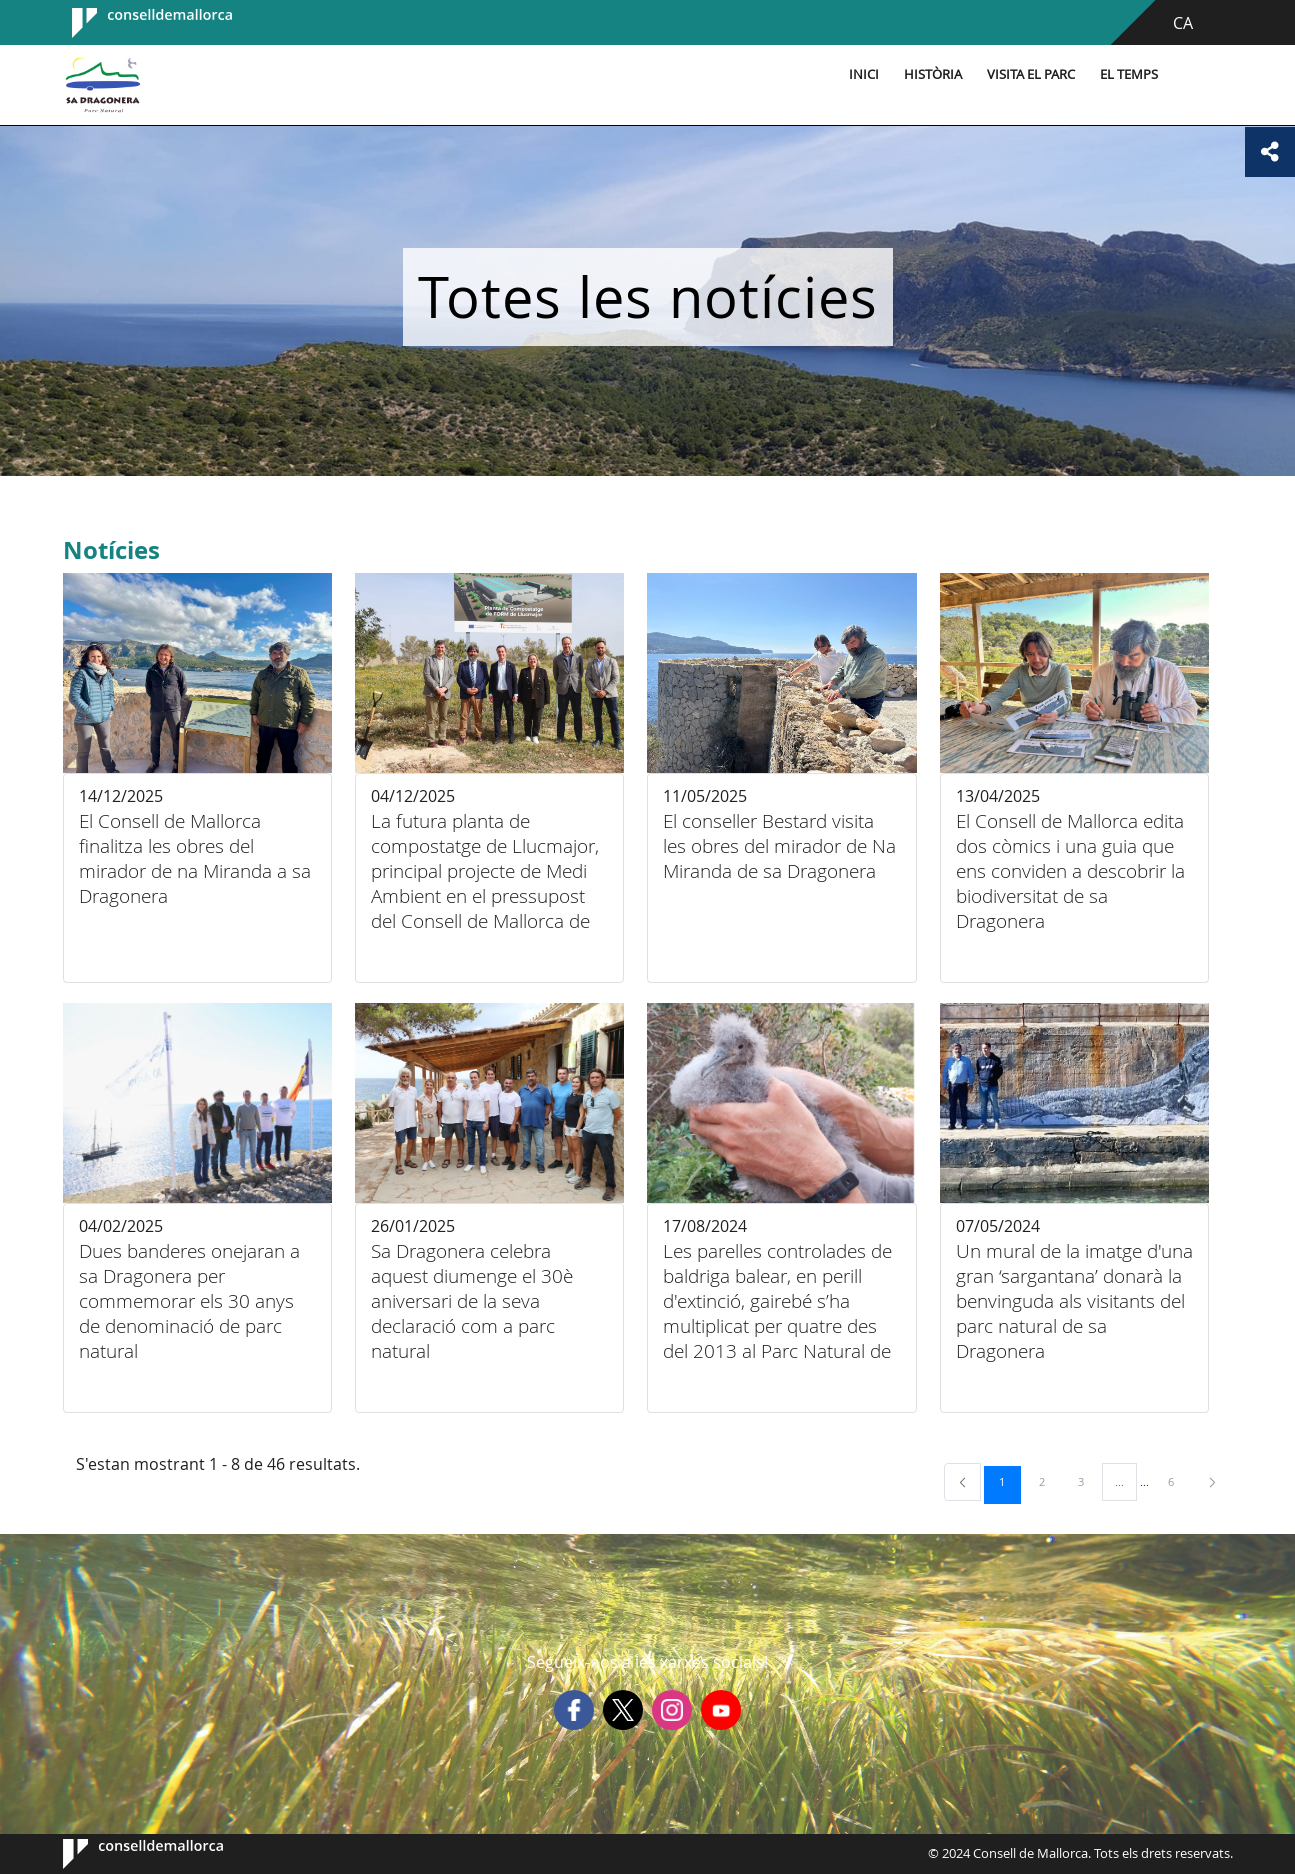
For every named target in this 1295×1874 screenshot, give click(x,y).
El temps (1129, 74)
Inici (864, 74)
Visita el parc (1031, 74)
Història (933, 74)
